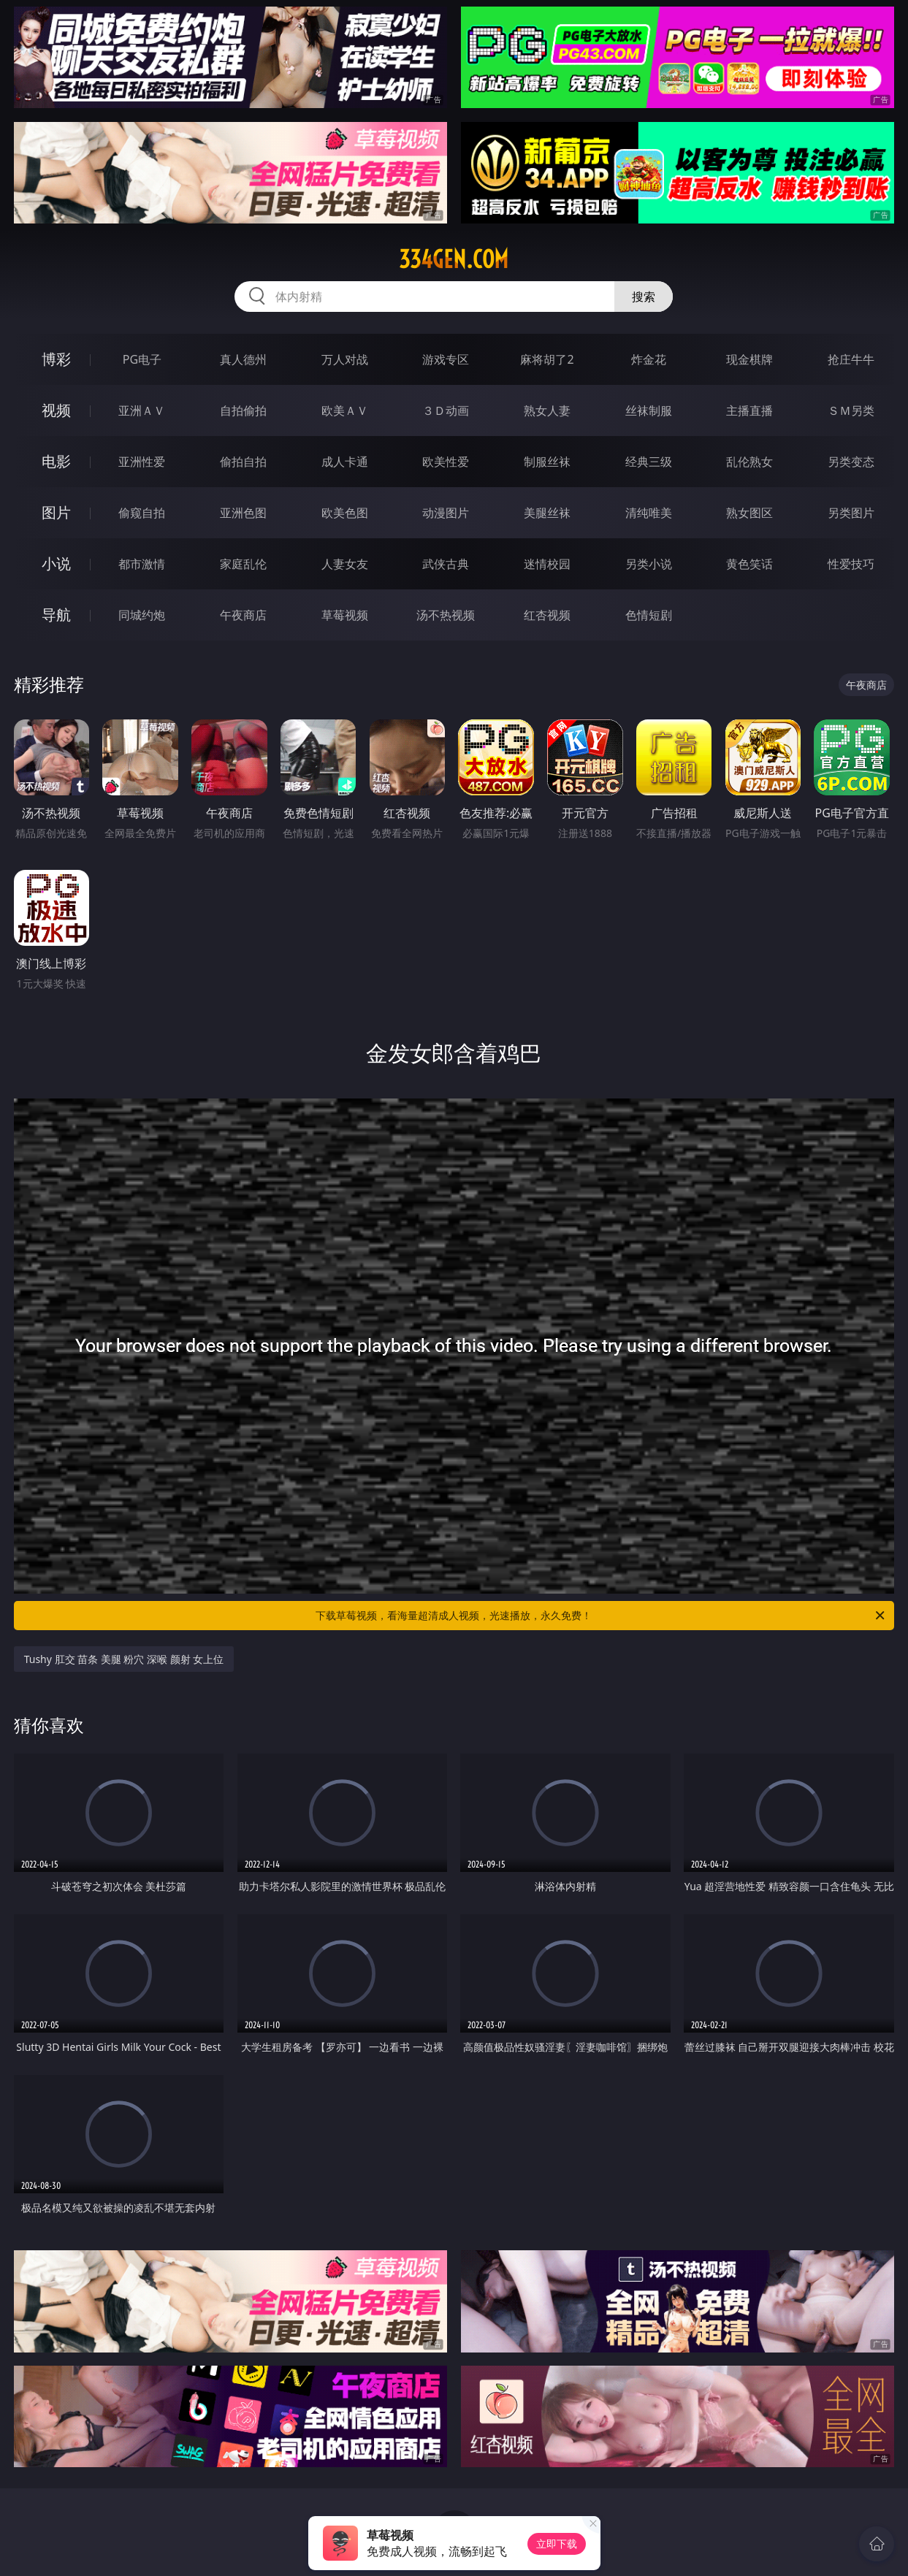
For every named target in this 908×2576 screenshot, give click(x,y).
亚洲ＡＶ (141, 410)
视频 (56, 410)
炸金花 (648, 359)
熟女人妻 (547, 410)
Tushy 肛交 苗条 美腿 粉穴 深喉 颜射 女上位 (124, 1659)
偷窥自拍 (141, 513)
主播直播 (749, 410)
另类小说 (648, 564)
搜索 (643, 296)
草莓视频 (344, 615)
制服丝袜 (547, 462)
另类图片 (851, 513)
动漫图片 (445, 513)
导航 (56, 614)
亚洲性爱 (141, 462)
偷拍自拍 (243, 462)
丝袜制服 (648, 410)
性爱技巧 (851, 564)
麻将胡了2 (546, 359)
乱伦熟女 (749, 462)
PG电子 (142, 359)
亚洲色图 (243, 513)
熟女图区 (749, 513)
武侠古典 (445, 564)
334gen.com (453, 259)
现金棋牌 (749, 359)
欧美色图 (344, 513)
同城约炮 (141, 615)
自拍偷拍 (243, 410)
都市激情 (141, 564)
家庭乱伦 (243, 564)
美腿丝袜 (547, 513)
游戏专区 (445, 359)
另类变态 (851, 462)
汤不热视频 (445, 615)
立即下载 (556, 2543)
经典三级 (648, 462)
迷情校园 (547, 564)
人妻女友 (344, 564)
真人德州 (243, 359)
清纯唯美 (648, 513)
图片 (56, 512)
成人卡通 (344, 462)
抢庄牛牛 (851, 359)
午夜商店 (243, 615)
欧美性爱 (445, 462)
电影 (56, 461)
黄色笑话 (749, 564)
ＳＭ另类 (851, 410)
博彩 (56, 359)
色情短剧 (648, 615)
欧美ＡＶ (344, 410)
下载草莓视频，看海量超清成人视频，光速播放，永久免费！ (601, 1615)
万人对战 (344, 359)
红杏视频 (547, 615)
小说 (56, 563)
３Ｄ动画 (445, 410)
